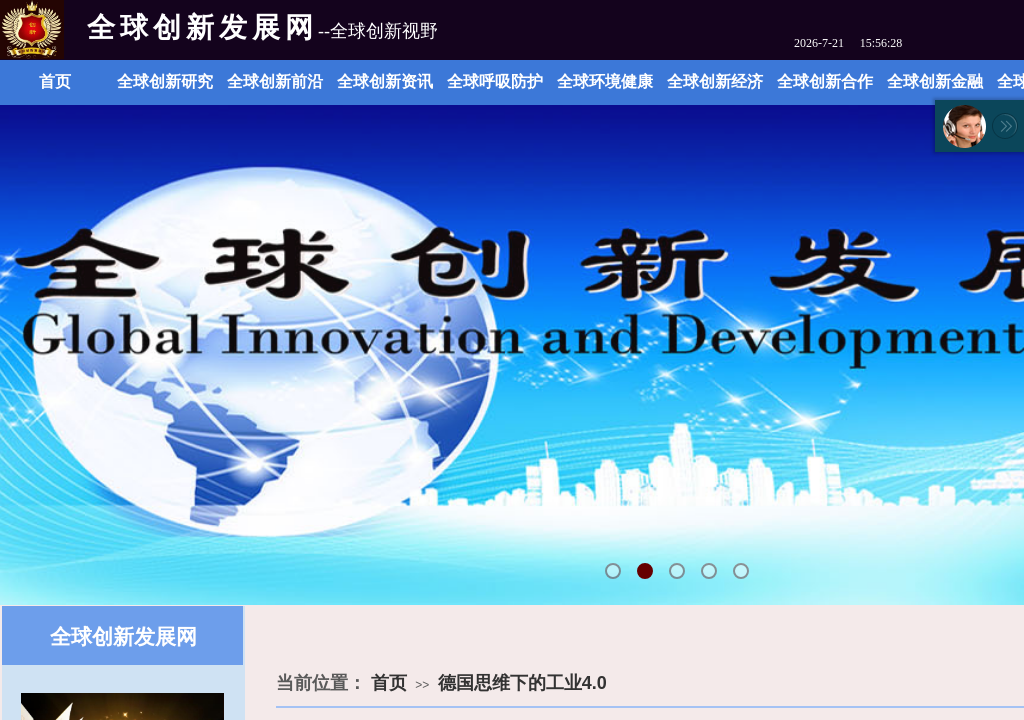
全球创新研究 (165, 81)
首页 (55, 81)
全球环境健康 (605, 81)
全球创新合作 (825, 81)
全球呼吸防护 (495, 81)
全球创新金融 (935, 81)
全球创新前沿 (275, 81)
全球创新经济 (715, 81)
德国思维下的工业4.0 (522, 683)
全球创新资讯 (385, 81)
